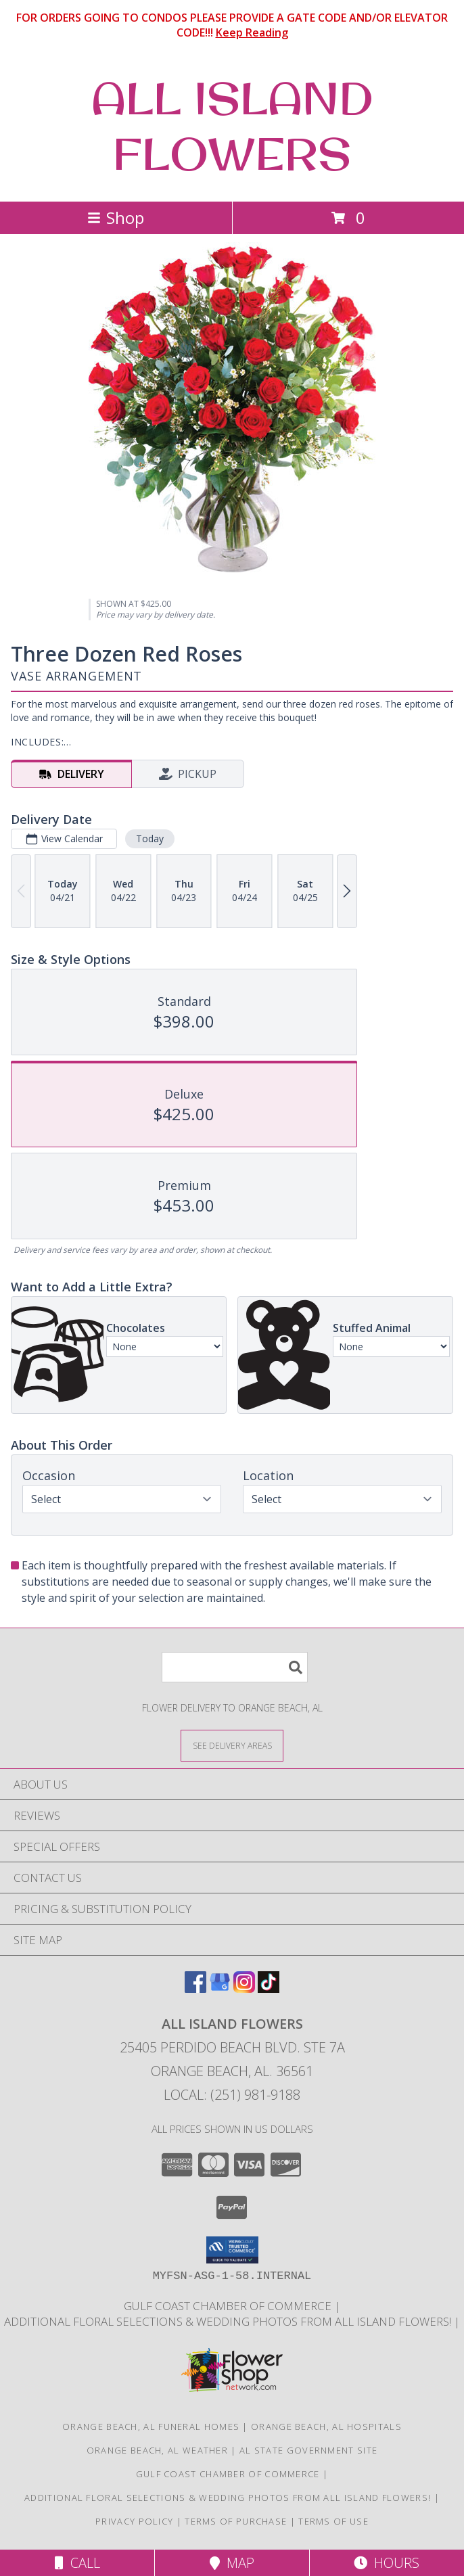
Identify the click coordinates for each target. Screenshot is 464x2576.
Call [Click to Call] (77, 2563)
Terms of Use (333, 2521)
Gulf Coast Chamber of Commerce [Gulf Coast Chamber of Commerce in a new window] (229, 2306)
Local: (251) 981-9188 (232, 2095)
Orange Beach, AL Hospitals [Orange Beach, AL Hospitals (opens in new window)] (326, 2426)
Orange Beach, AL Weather (157, 2450)
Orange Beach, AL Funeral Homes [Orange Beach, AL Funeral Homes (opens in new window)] (150, 2426)
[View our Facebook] (195, 1988)
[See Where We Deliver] (232, 1745)
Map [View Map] (232, 2563)
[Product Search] (235, 1667)
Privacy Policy (134, 2521)
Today (150, 838)
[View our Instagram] (244, 1988)
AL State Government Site (308, 2450)
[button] (232, 2249)
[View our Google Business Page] (220, 1988)
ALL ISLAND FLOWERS (232, 125)
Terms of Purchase (236, 2521)
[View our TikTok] (268, 1988)
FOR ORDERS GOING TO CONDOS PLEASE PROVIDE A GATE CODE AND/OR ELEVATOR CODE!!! (232, 25)
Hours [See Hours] (386, 2563)
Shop (115, 217)
